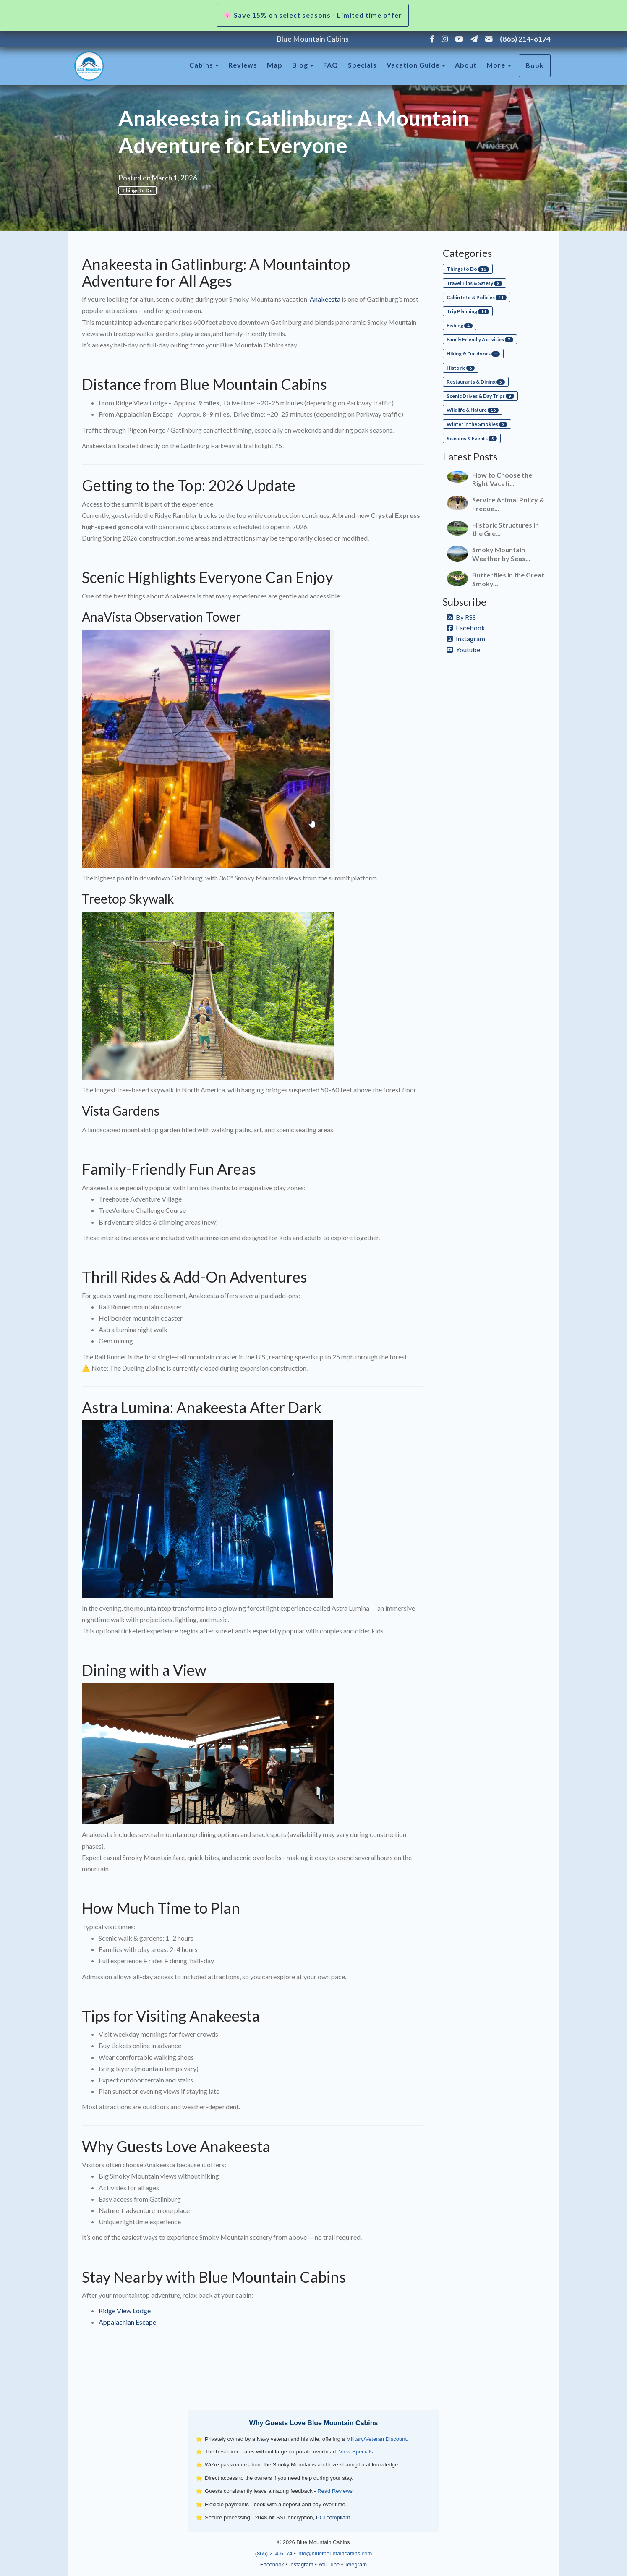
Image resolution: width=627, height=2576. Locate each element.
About (466, 65)
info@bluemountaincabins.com (334, 2553)
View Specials (356, 2451)
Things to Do (137, 190)
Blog (300, 65)
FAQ (330, 65)
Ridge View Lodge (125, 2311)
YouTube (329, 2564)
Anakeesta (325, 299)
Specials (362, 65)
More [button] (498, 65)
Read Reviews (335, 2491)
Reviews (242, 65)
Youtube (463, 649)
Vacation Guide (413, 65)
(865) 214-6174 (525, 38)
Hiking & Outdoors (473, 353)
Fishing (460, 325)
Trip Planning (468, 311)
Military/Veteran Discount (376, 2439)
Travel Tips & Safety (474, 283)
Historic (461, 368)
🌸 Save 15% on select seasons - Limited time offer (312, 15)
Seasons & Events (472, 438)
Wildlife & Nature (473, 410)
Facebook (466, 628)
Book (534, 65)
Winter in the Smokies (477, 424)
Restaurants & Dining (476, 382)
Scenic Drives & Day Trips (480, 396)
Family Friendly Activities (480, 339)
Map (274, 65)
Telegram (356, 2564)
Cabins (201, 65)
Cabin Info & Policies (477, 297)
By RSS (461, 617)
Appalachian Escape (127, 2322)
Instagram (466, 639)
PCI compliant (333, 2517)
